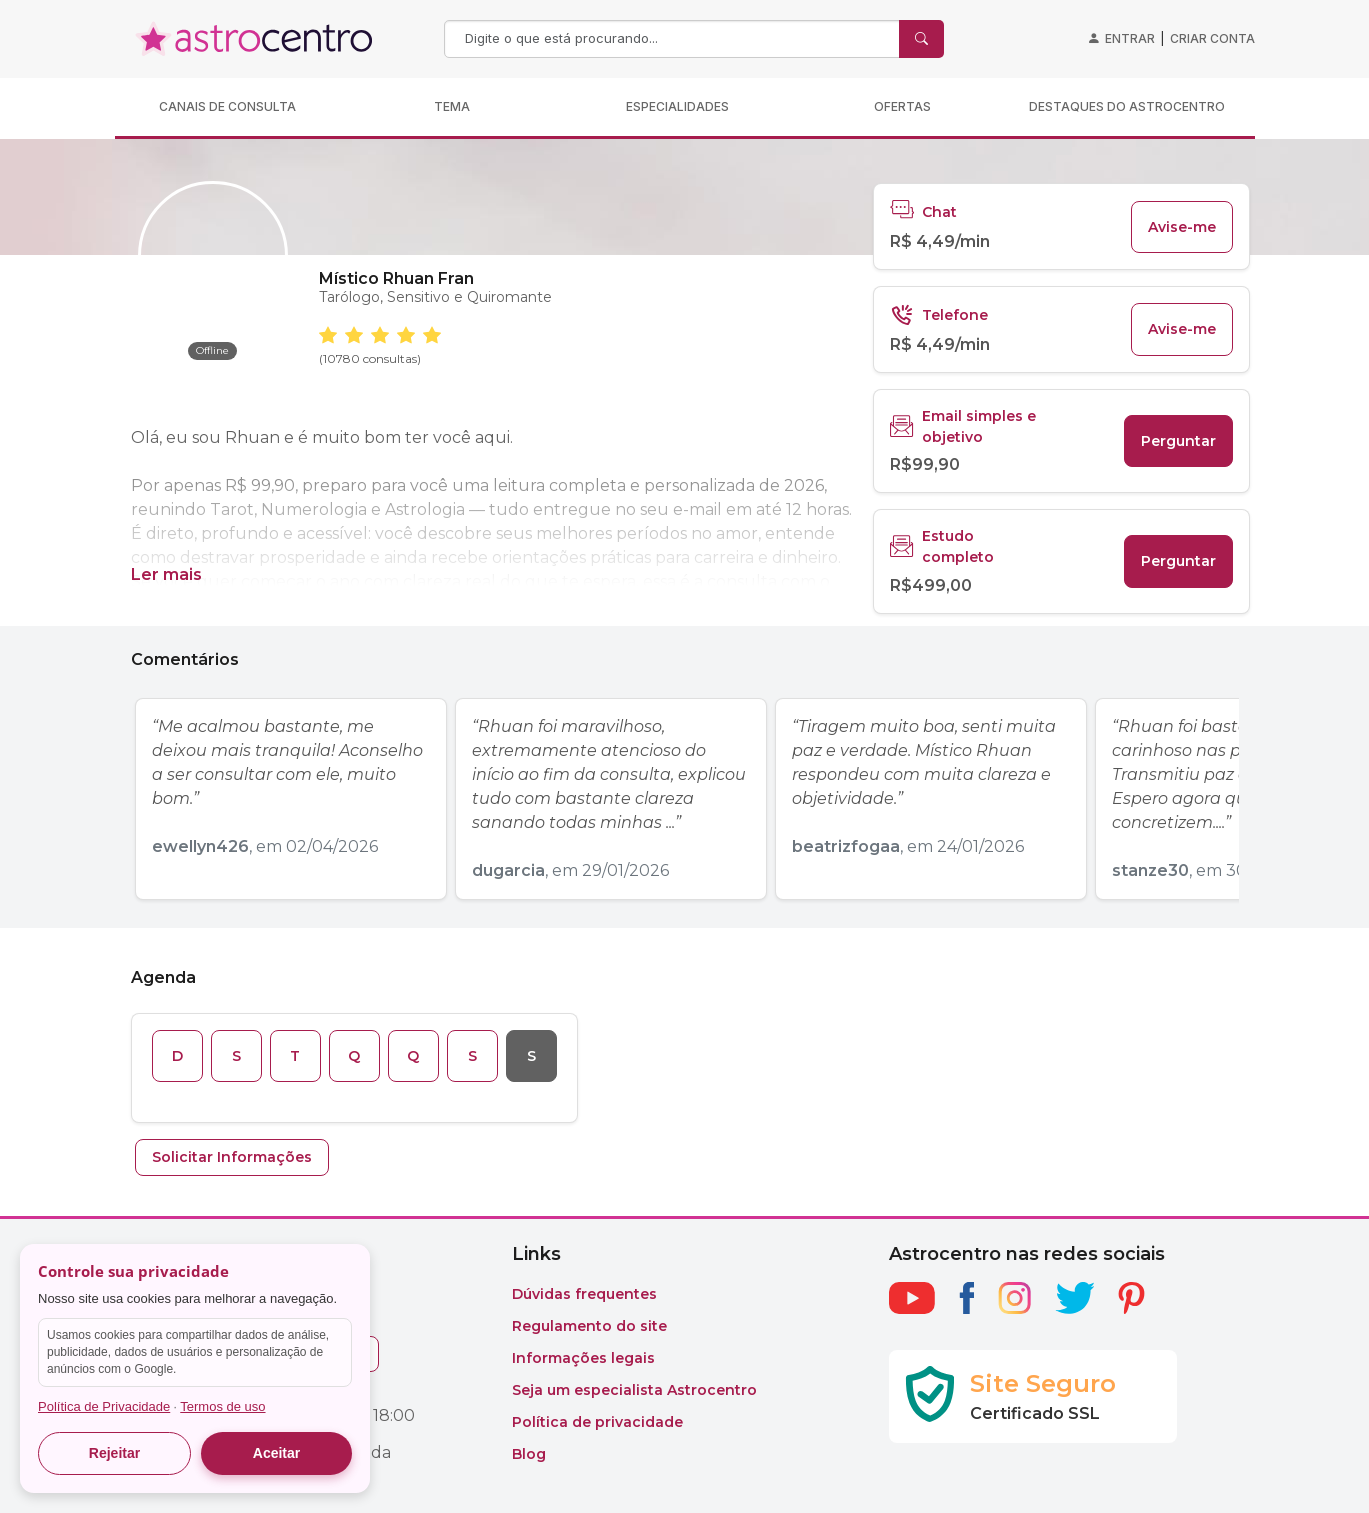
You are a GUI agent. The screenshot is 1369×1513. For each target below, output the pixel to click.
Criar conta (1212, 38)
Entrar (1130, 38)
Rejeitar (114, 1453)
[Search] (674, 39)
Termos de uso (222, 1406)
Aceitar (276, 1453)
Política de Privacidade (104, 1406)
